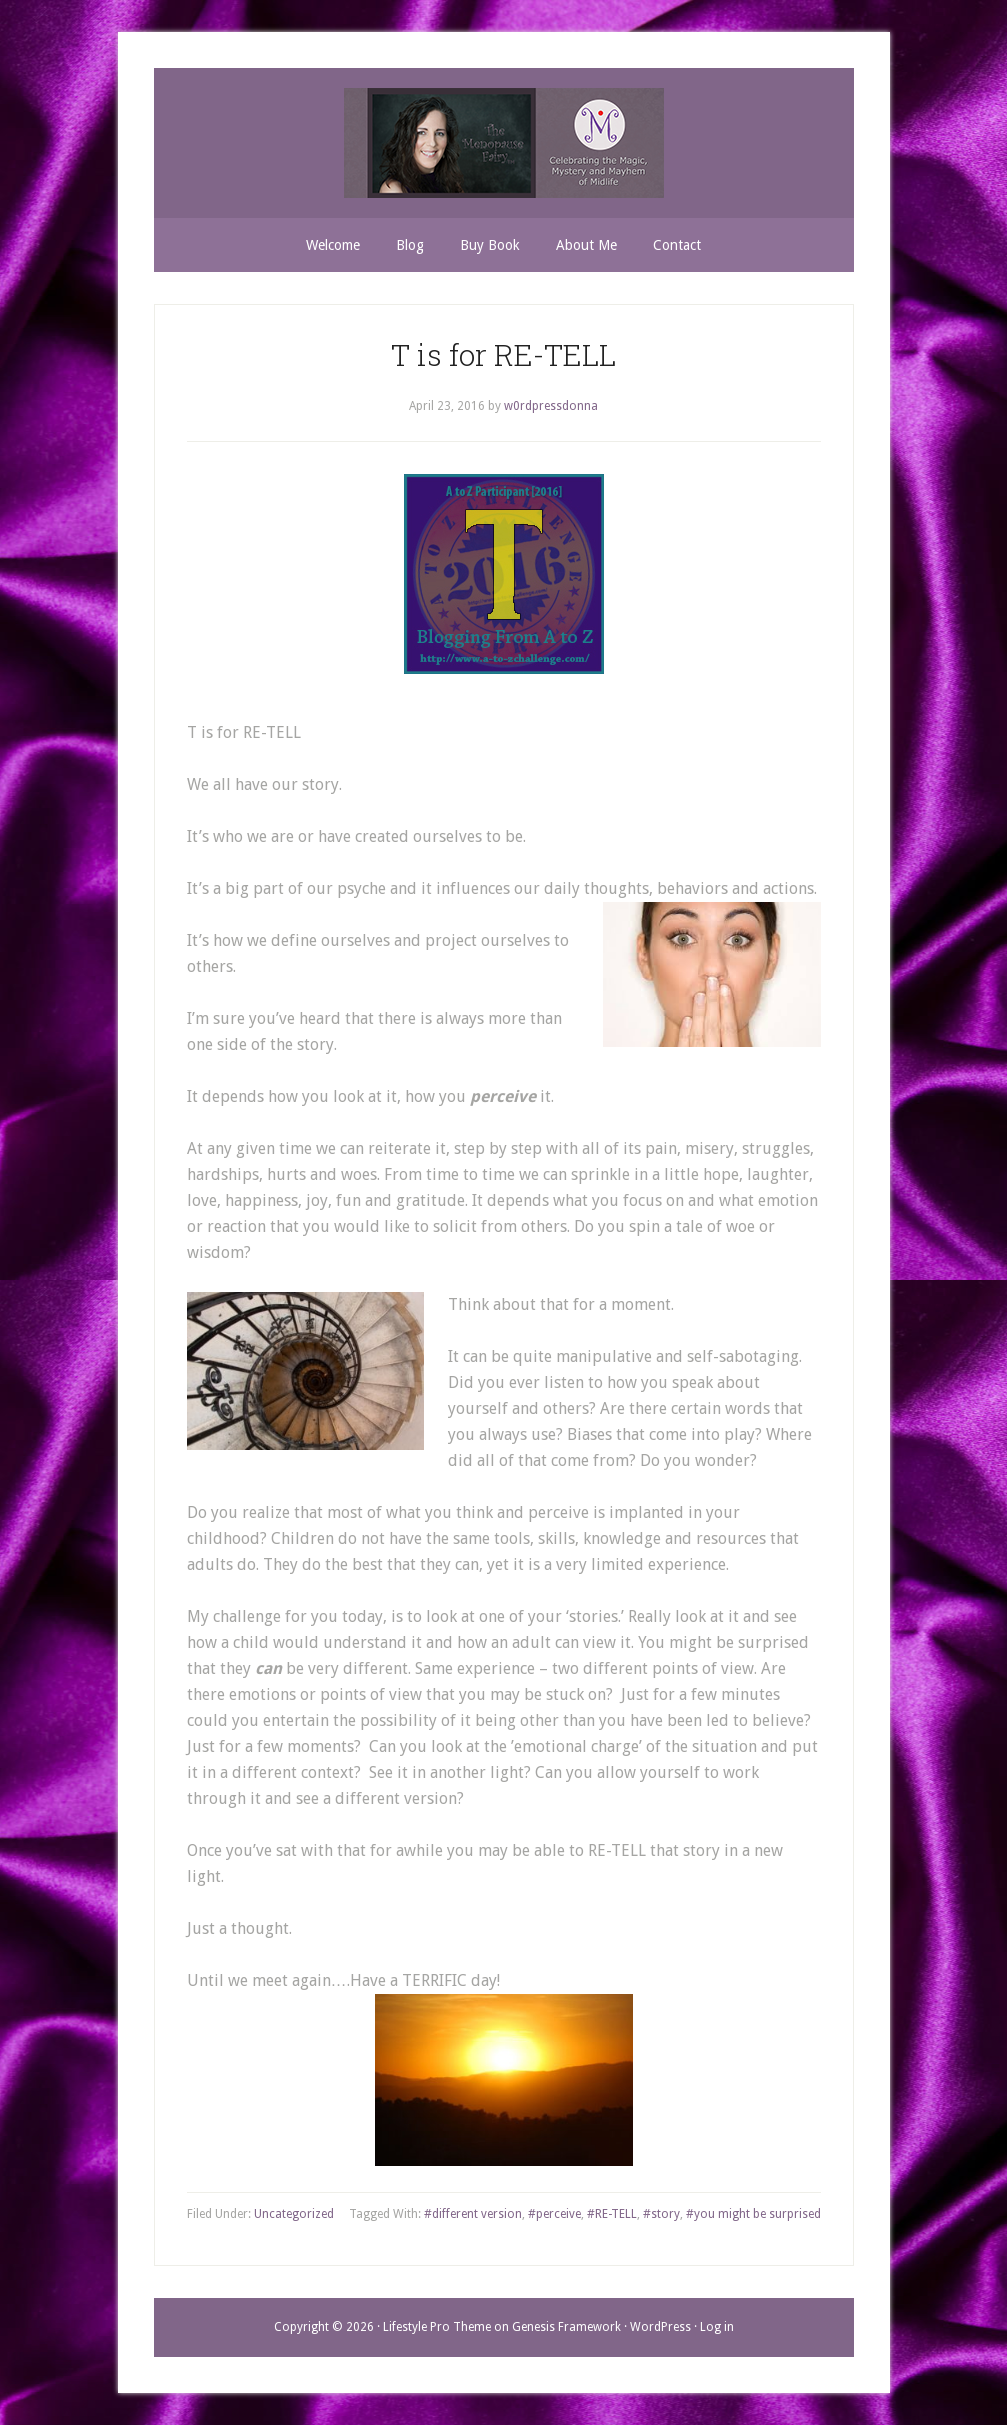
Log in (717, 2327)
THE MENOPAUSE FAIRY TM (504, 143)
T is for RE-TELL (503, 354)
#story (661, 2214)
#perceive (554, 2214)
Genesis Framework (566, 2327)
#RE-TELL (612, 2214)
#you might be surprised (753, 2214)
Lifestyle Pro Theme (437, 2327)
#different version (473, 2214)
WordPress (660, 2327)
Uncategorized (294, 2214)
